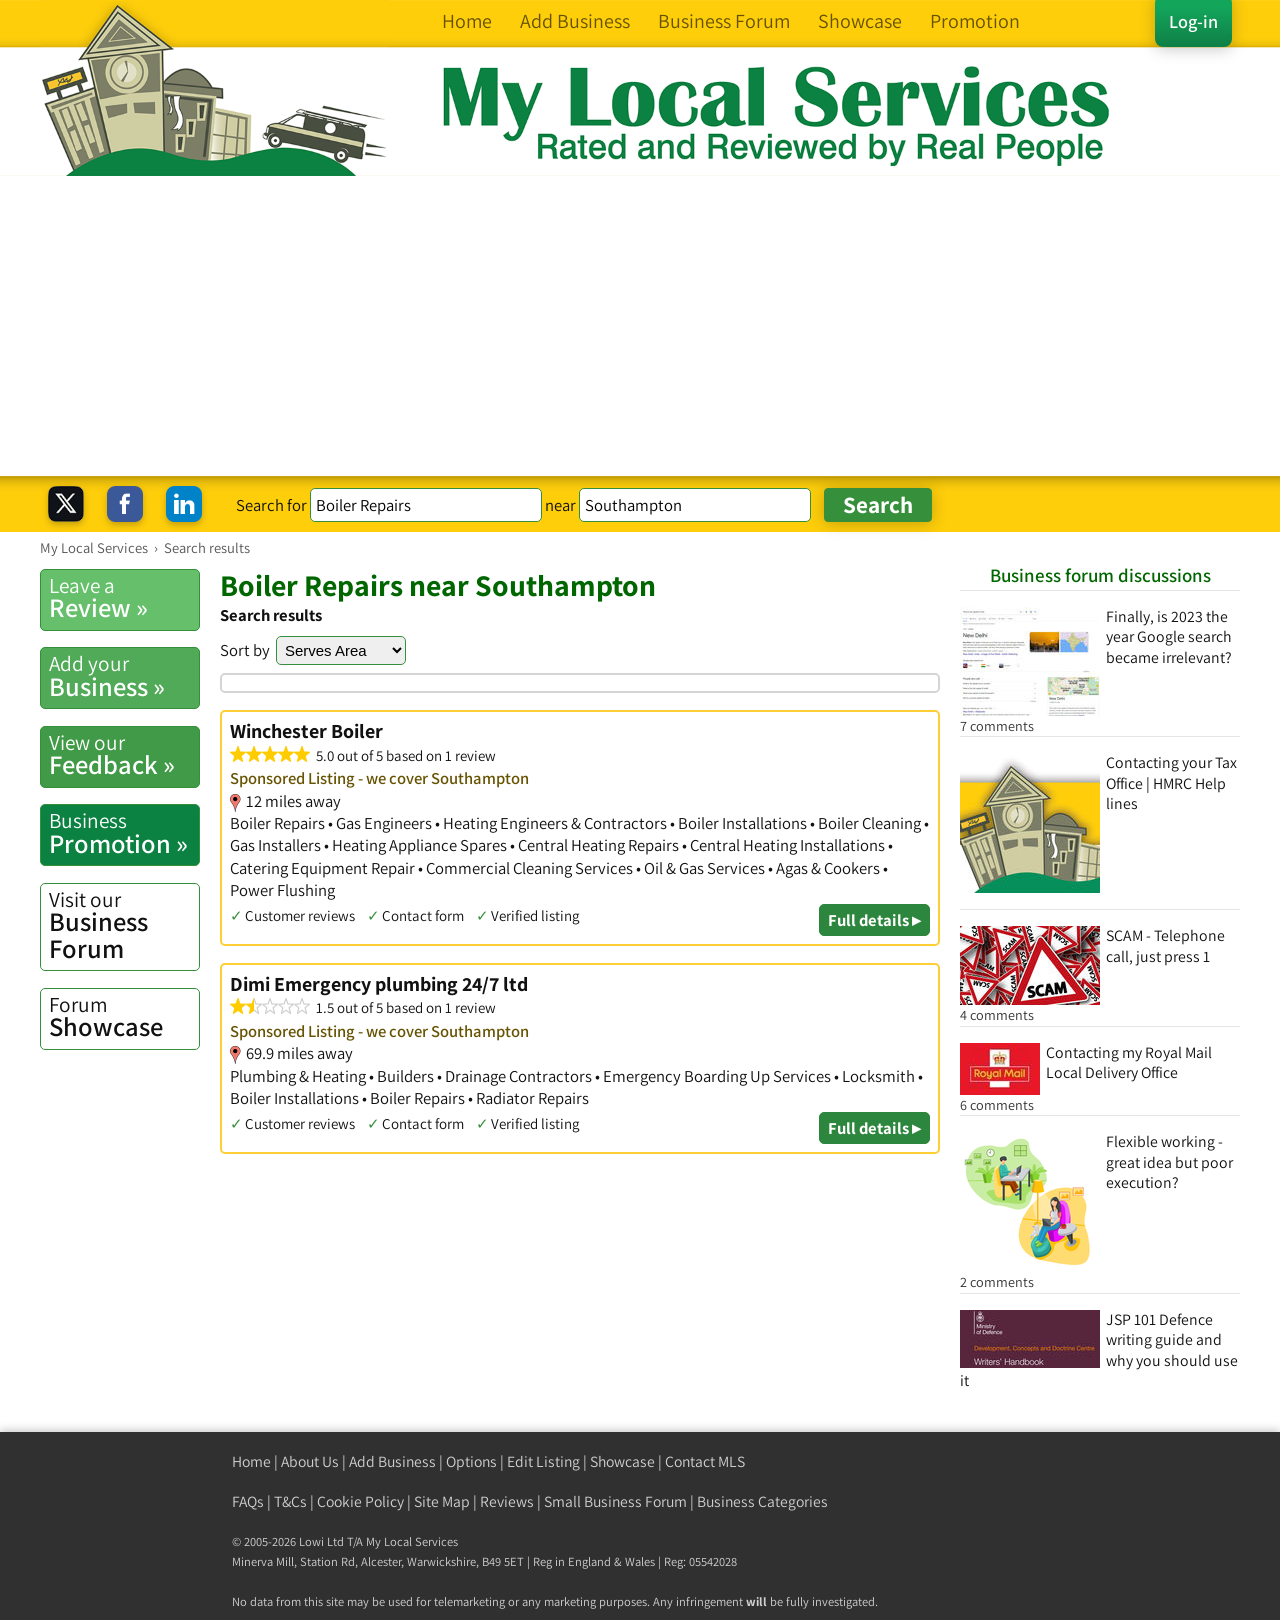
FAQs (248, 1501)
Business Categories (762, 1501)
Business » (124, 676)
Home (251, 1461)
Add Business (392, 1461)
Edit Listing (543, 1461)
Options (471, 1461)
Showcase (124, 1017)
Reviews (507, 1501)
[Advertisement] (640, 326)
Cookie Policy (360, 1501)
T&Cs (290, 1501)
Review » (124, 598)
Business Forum (124, 925)
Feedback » (124, 755)
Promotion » (124, 833)
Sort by (245, 650)
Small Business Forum (615, 1501)
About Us (310, 1461)
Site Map (442, 1501)
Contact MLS (705, 1461)
